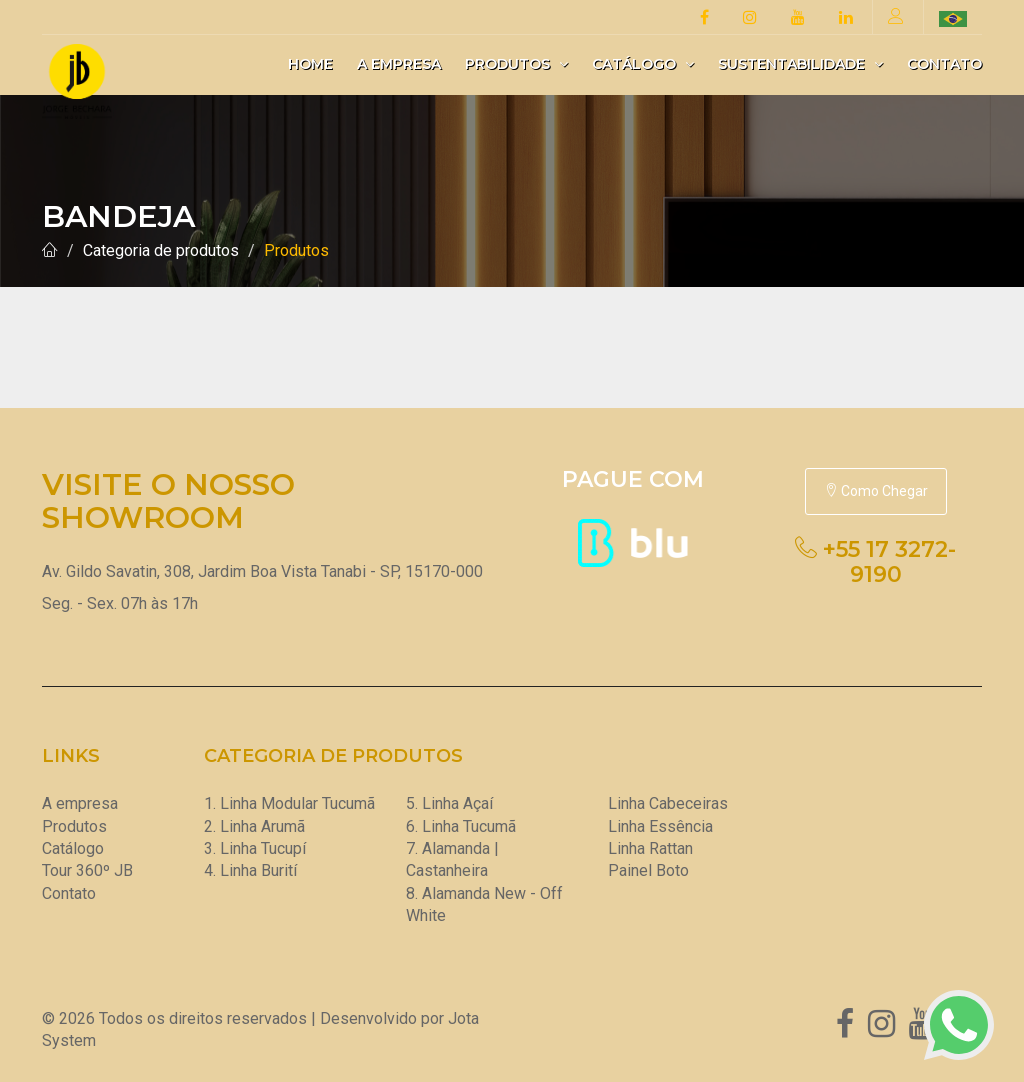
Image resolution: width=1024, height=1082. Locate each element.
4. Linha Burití (250, 870)
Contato (944, 64)
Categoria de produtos (161, 250)
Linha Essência (660, 826)
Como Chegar (876, 491)
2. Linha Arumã (254, 826)
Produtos (516, 64)
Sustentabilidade (800, 64)
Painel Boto (648, 870)
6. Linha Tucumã (461, 826)
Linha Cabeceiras (668, 803)
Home (310, 64)
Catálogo (643, 64)
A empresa (399, 64)
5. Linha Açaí (449, 803)
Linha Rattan (650, 848)
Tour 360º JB (87, 870)
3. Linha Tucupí (255, 848)
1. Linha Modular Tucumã (289, 803)
